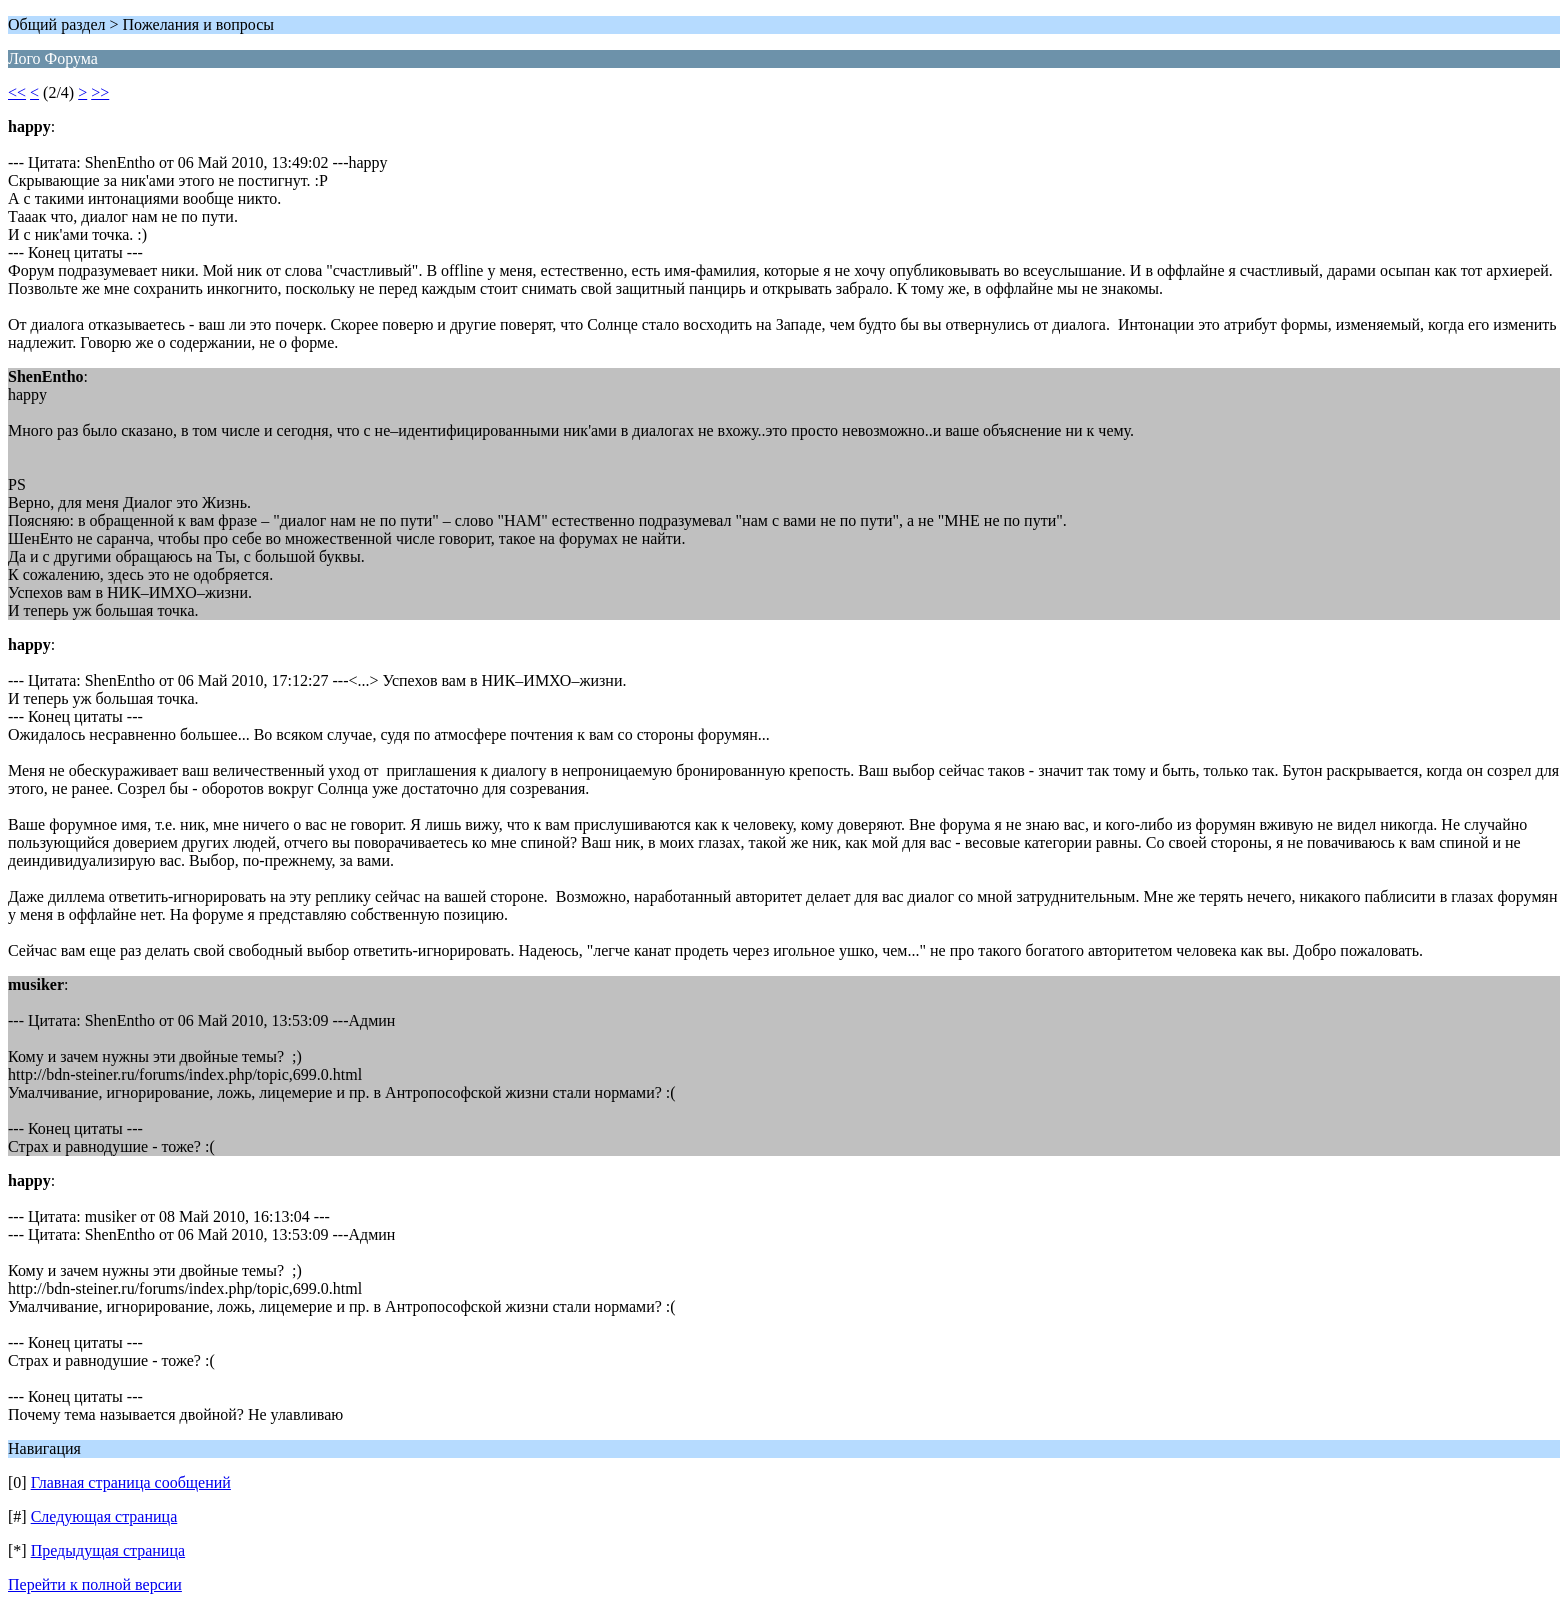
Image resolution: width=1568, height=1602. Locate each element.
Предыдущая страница (108, 1550)
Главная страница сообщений (131, 1482)
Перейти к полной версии (95, 1584)
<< (17, 92)
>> (100, 92)
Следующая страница (104, 1516)
